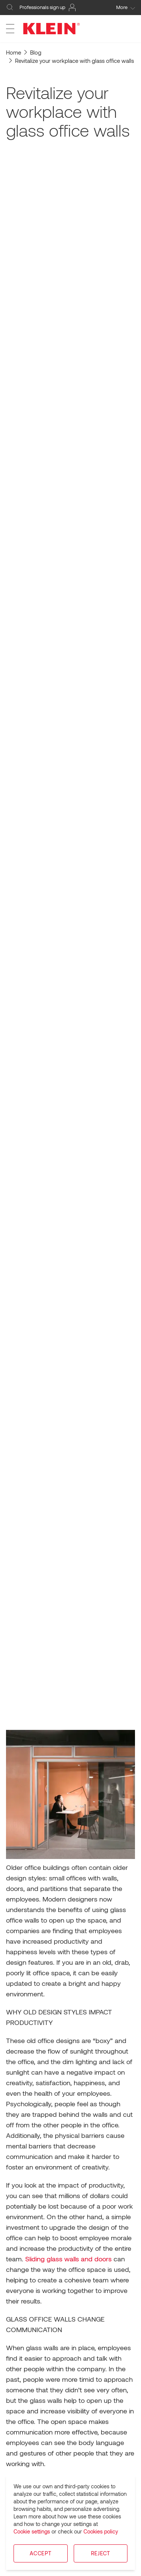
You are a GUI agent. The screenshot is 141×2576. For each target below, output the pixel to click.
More (125, 7)
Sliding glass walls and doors (68, 2259)
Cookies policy (100, 2531)
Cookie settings (32, 2531)
